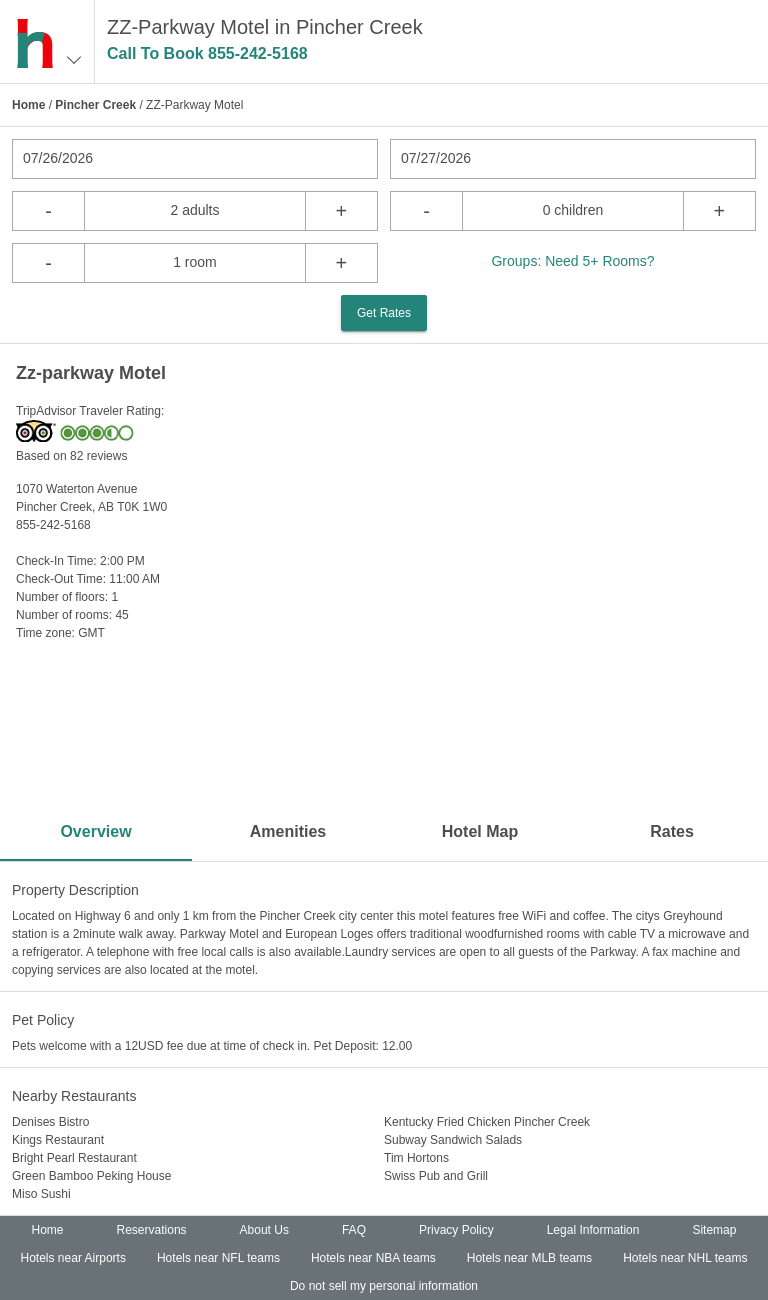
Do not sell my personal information (384, 1286)
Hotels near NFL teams (218, 1258)
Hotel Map (480, 831)
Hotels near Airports (73, 1258)
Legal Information (593, 1230)
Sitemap (714, 1230)
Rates (672, 831)
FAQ (354, 1230)
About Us (264, 1230)
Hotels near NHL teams (685, 1258)
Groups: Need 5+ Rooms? (572, 261)
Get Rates (384, 313)
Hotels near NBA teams (373, 1258)
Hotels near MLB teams (529, 1258)
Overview (95, 831)
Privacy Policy (456, 1230)
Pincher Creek (95, 105)
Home (28, 105)
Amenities (288, 831)
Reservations (152, 1230)
